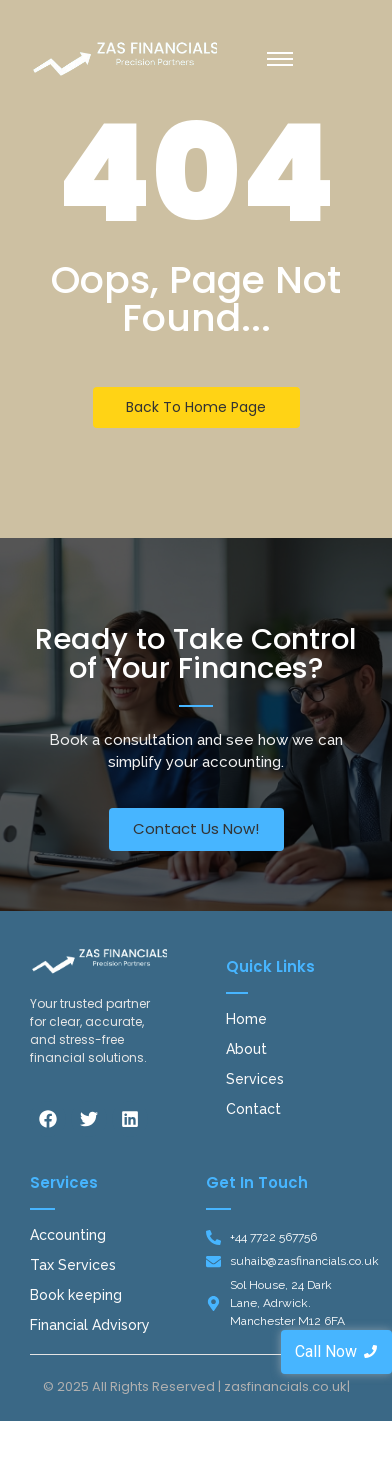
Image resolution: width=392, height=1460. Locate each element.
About (246, 1049)
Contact (253, 1109)
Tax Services (73, 1265)
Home (246, 1019)
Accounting (68, 1235)
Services (255, 1079)
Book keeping (76, 1295)
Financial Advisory (90, 1325)
